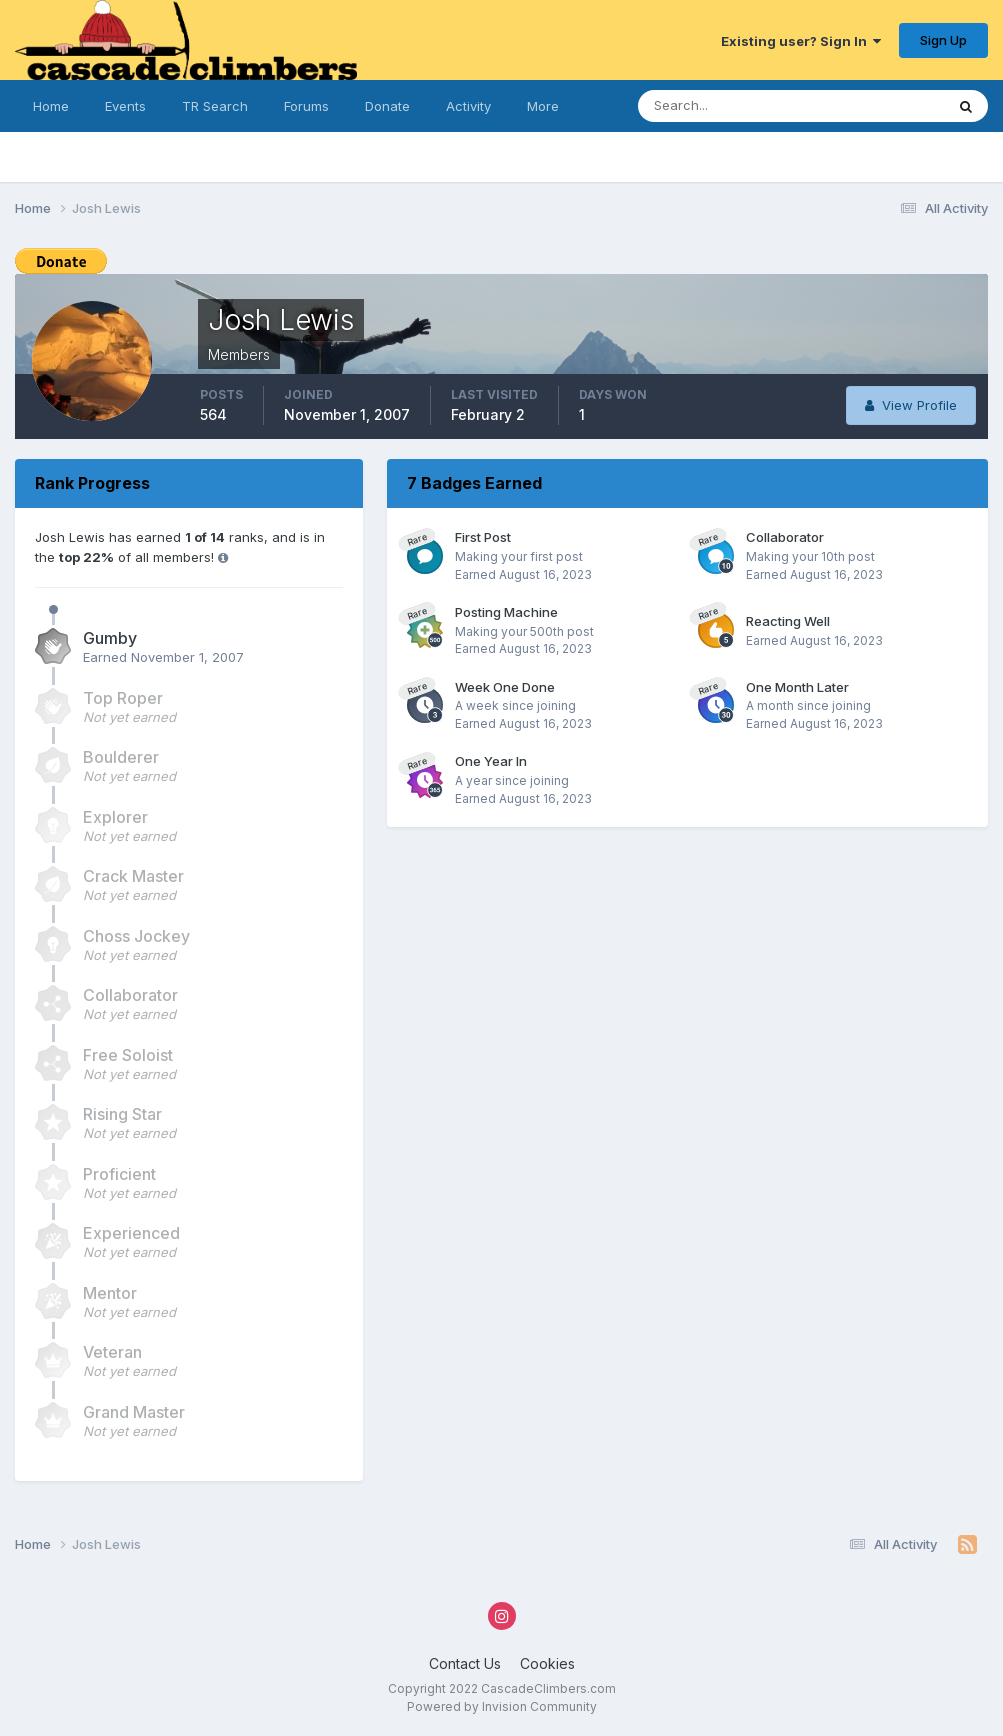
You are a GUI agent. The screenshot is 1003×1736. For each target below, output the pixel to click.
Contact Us (465, 1663)
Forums (306, 106)
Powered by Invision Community (502, 1706)
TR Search (215, 106)
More (543, 106)
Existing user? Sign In (801, 41)
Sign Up (943, 40)
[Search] (736, 106)
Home (51, 106)
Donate (387, 106)
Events (125, 106)
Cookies (547, 1663)
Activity (468, 106)
